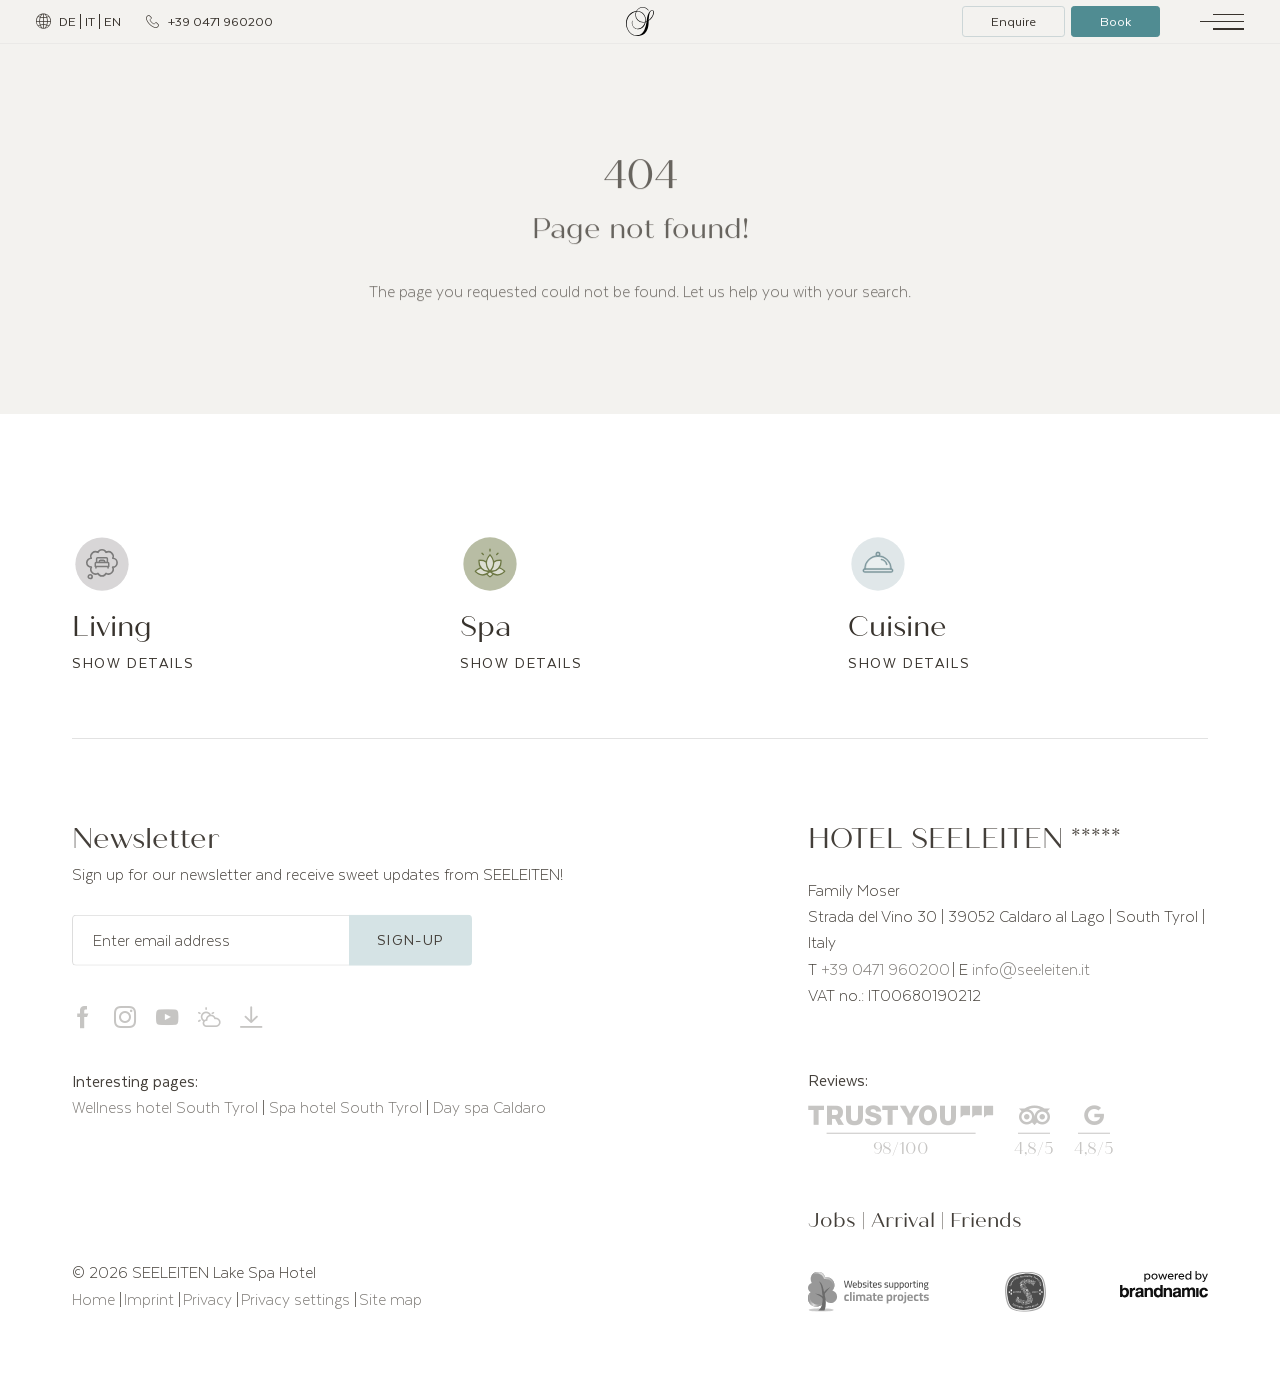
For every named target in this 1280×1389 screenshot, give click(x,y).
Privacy (209, 1302)
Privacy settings (297, 1302)
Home (95, 1302)
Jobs (834, 1223)
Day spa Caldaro (489, 1111)
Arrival (905, 1223)
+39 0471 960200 (885, 972)
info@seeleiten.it (1031, 972)
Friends (986, 1223)
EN (112, 21)
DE (67, 21)
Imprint (151, 1302)
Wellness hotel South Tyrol (167, 1111)
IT (90, 21)
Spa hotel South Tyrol (347, 1111)
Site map (390, 1302)
